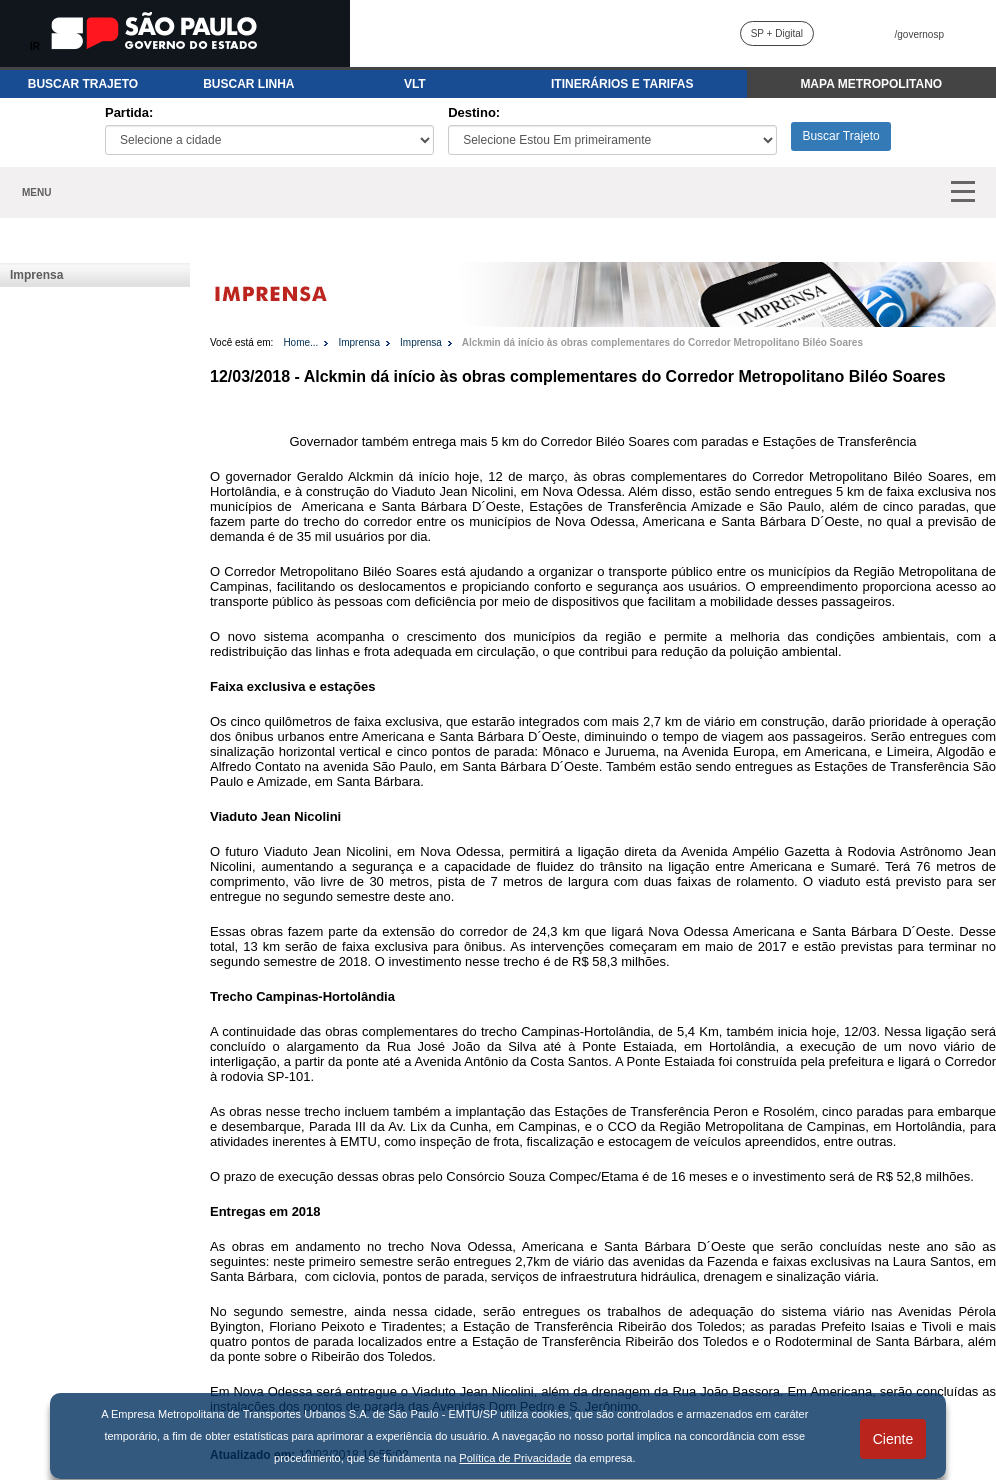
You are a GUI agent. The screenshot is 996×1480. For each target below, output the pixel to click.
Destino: (474, 112)
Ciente (893, 1439)
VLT (415, 84)
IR (35, 46)
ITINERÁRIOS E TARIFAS (622, 84)
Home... (300, 342)
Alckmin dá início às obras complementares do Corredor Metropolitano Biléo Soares (662, 342)
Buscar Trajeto (840, 136)
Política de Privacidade (515, 1458)
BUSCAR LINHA (248, 84)
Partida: (129, 112)
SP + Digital (777, 33)
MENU (36, 192)
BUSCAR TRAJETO (83, 84)
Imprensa (36, 275)
